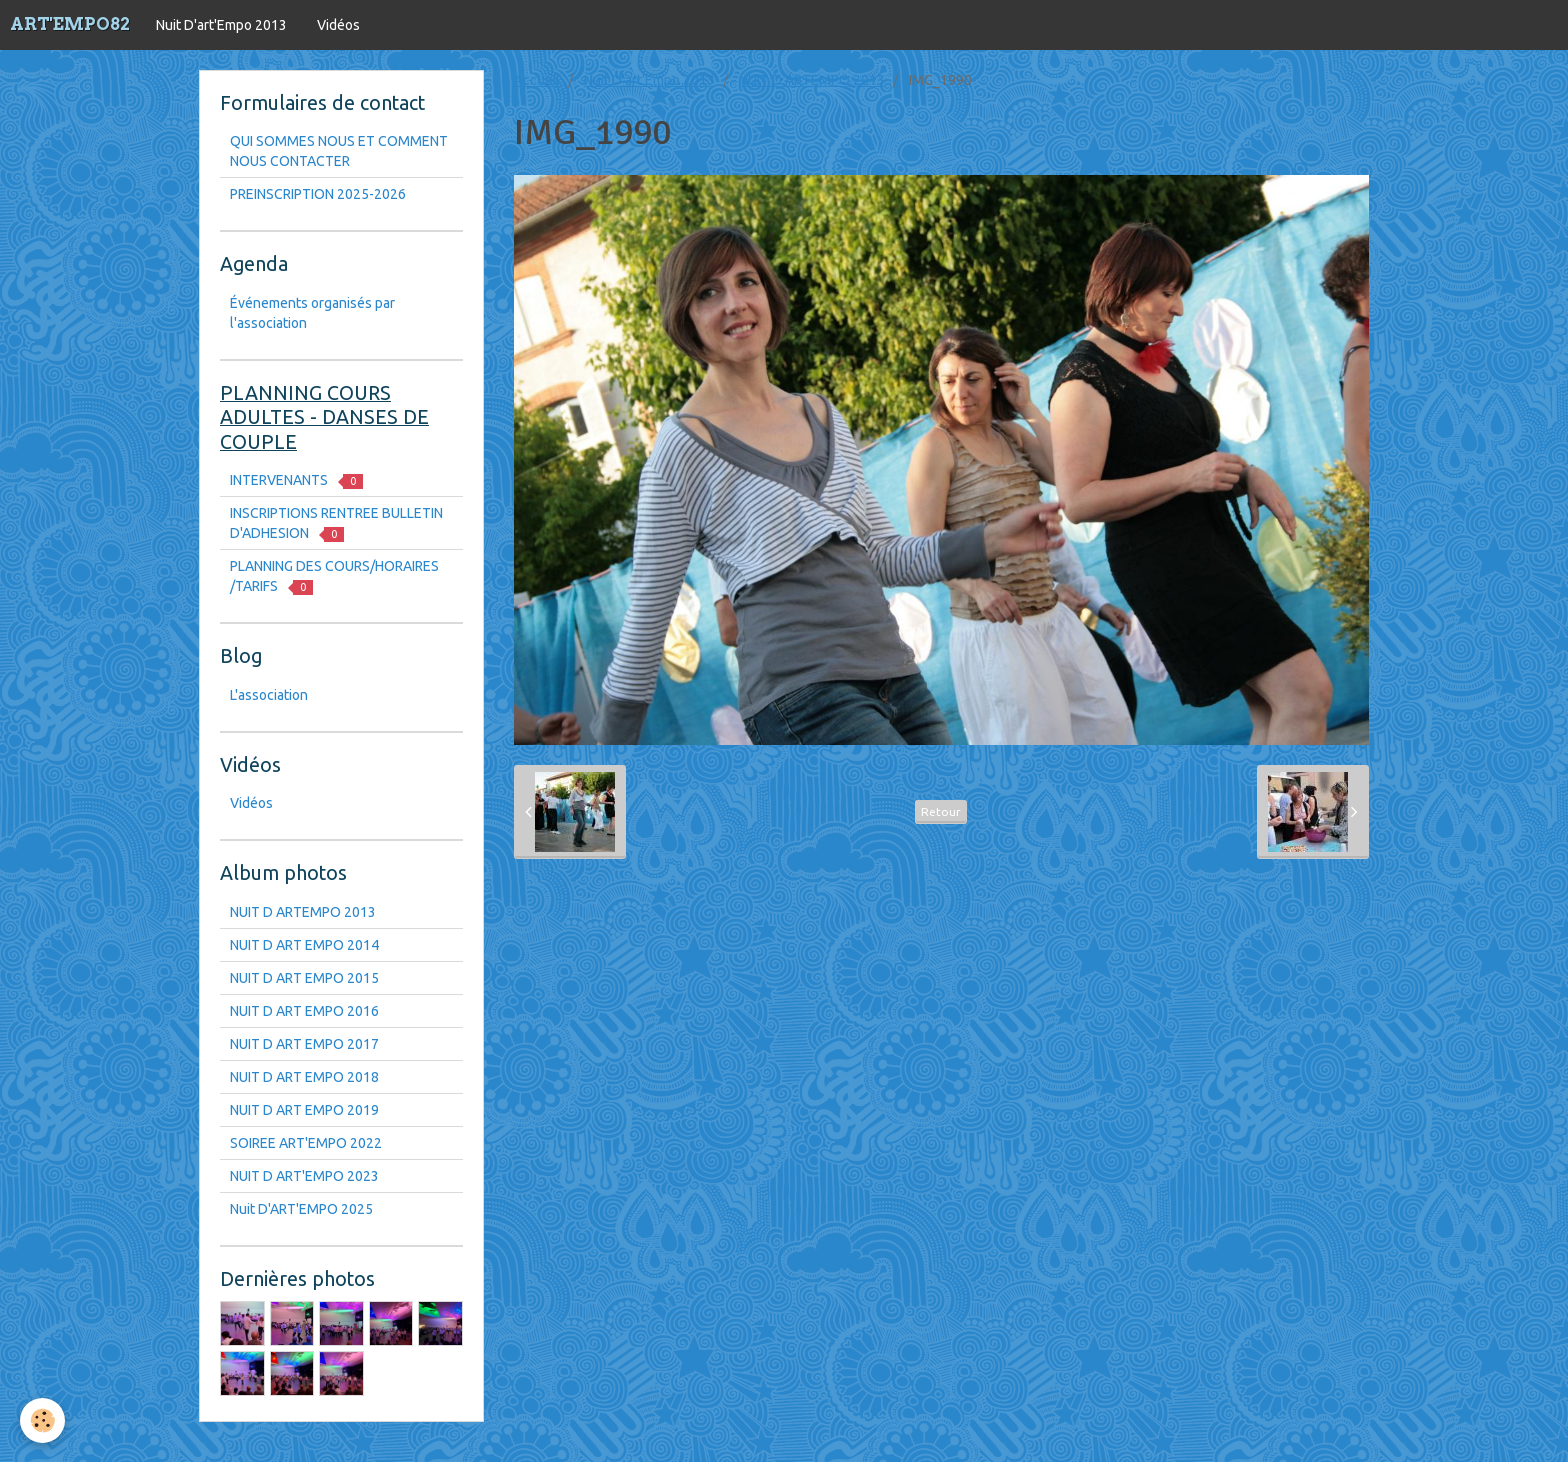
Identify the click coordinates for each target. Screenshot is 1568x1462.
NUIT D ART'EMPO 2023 (304, 1176)
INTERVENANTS (296, 480)
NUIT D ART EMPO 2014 (304, 945)
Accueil (537, 80)
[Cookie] (42, 1420)
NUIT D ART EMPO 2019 (304, 1110)
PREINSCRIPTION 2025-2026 (318, 194)
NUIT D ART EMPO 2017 (304, 1044)
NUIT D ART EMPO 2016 (304, 1011)
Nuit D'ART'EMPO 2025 (301, 1209)
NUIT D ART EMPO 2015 (304, 978)
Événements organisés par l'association (312, 313)
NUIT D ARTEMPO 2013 (812, 80)
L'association (269, 695)
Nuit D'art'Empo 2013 (221, 25)
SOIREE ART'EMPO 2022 (306, 1143)
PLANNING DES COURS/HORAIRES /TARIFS (334, 576)
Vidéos (338, 25)
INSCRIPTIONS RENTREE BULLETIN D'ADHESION (336, 523)
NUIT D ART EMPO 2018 (304, 1077)
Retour (941, 811)
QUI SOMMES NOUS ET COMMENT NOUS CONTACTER (339, 151)
